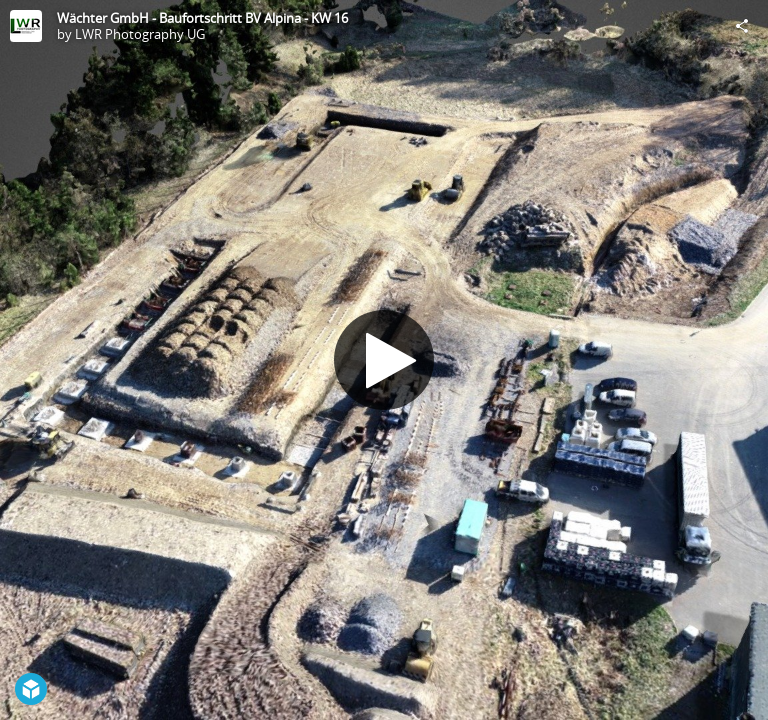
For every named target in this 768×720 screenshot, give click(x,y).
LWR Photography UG (140, 34)
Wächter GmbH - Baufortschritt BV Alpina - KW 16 (202, 18)
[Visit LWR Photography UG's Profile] (26, 26)
